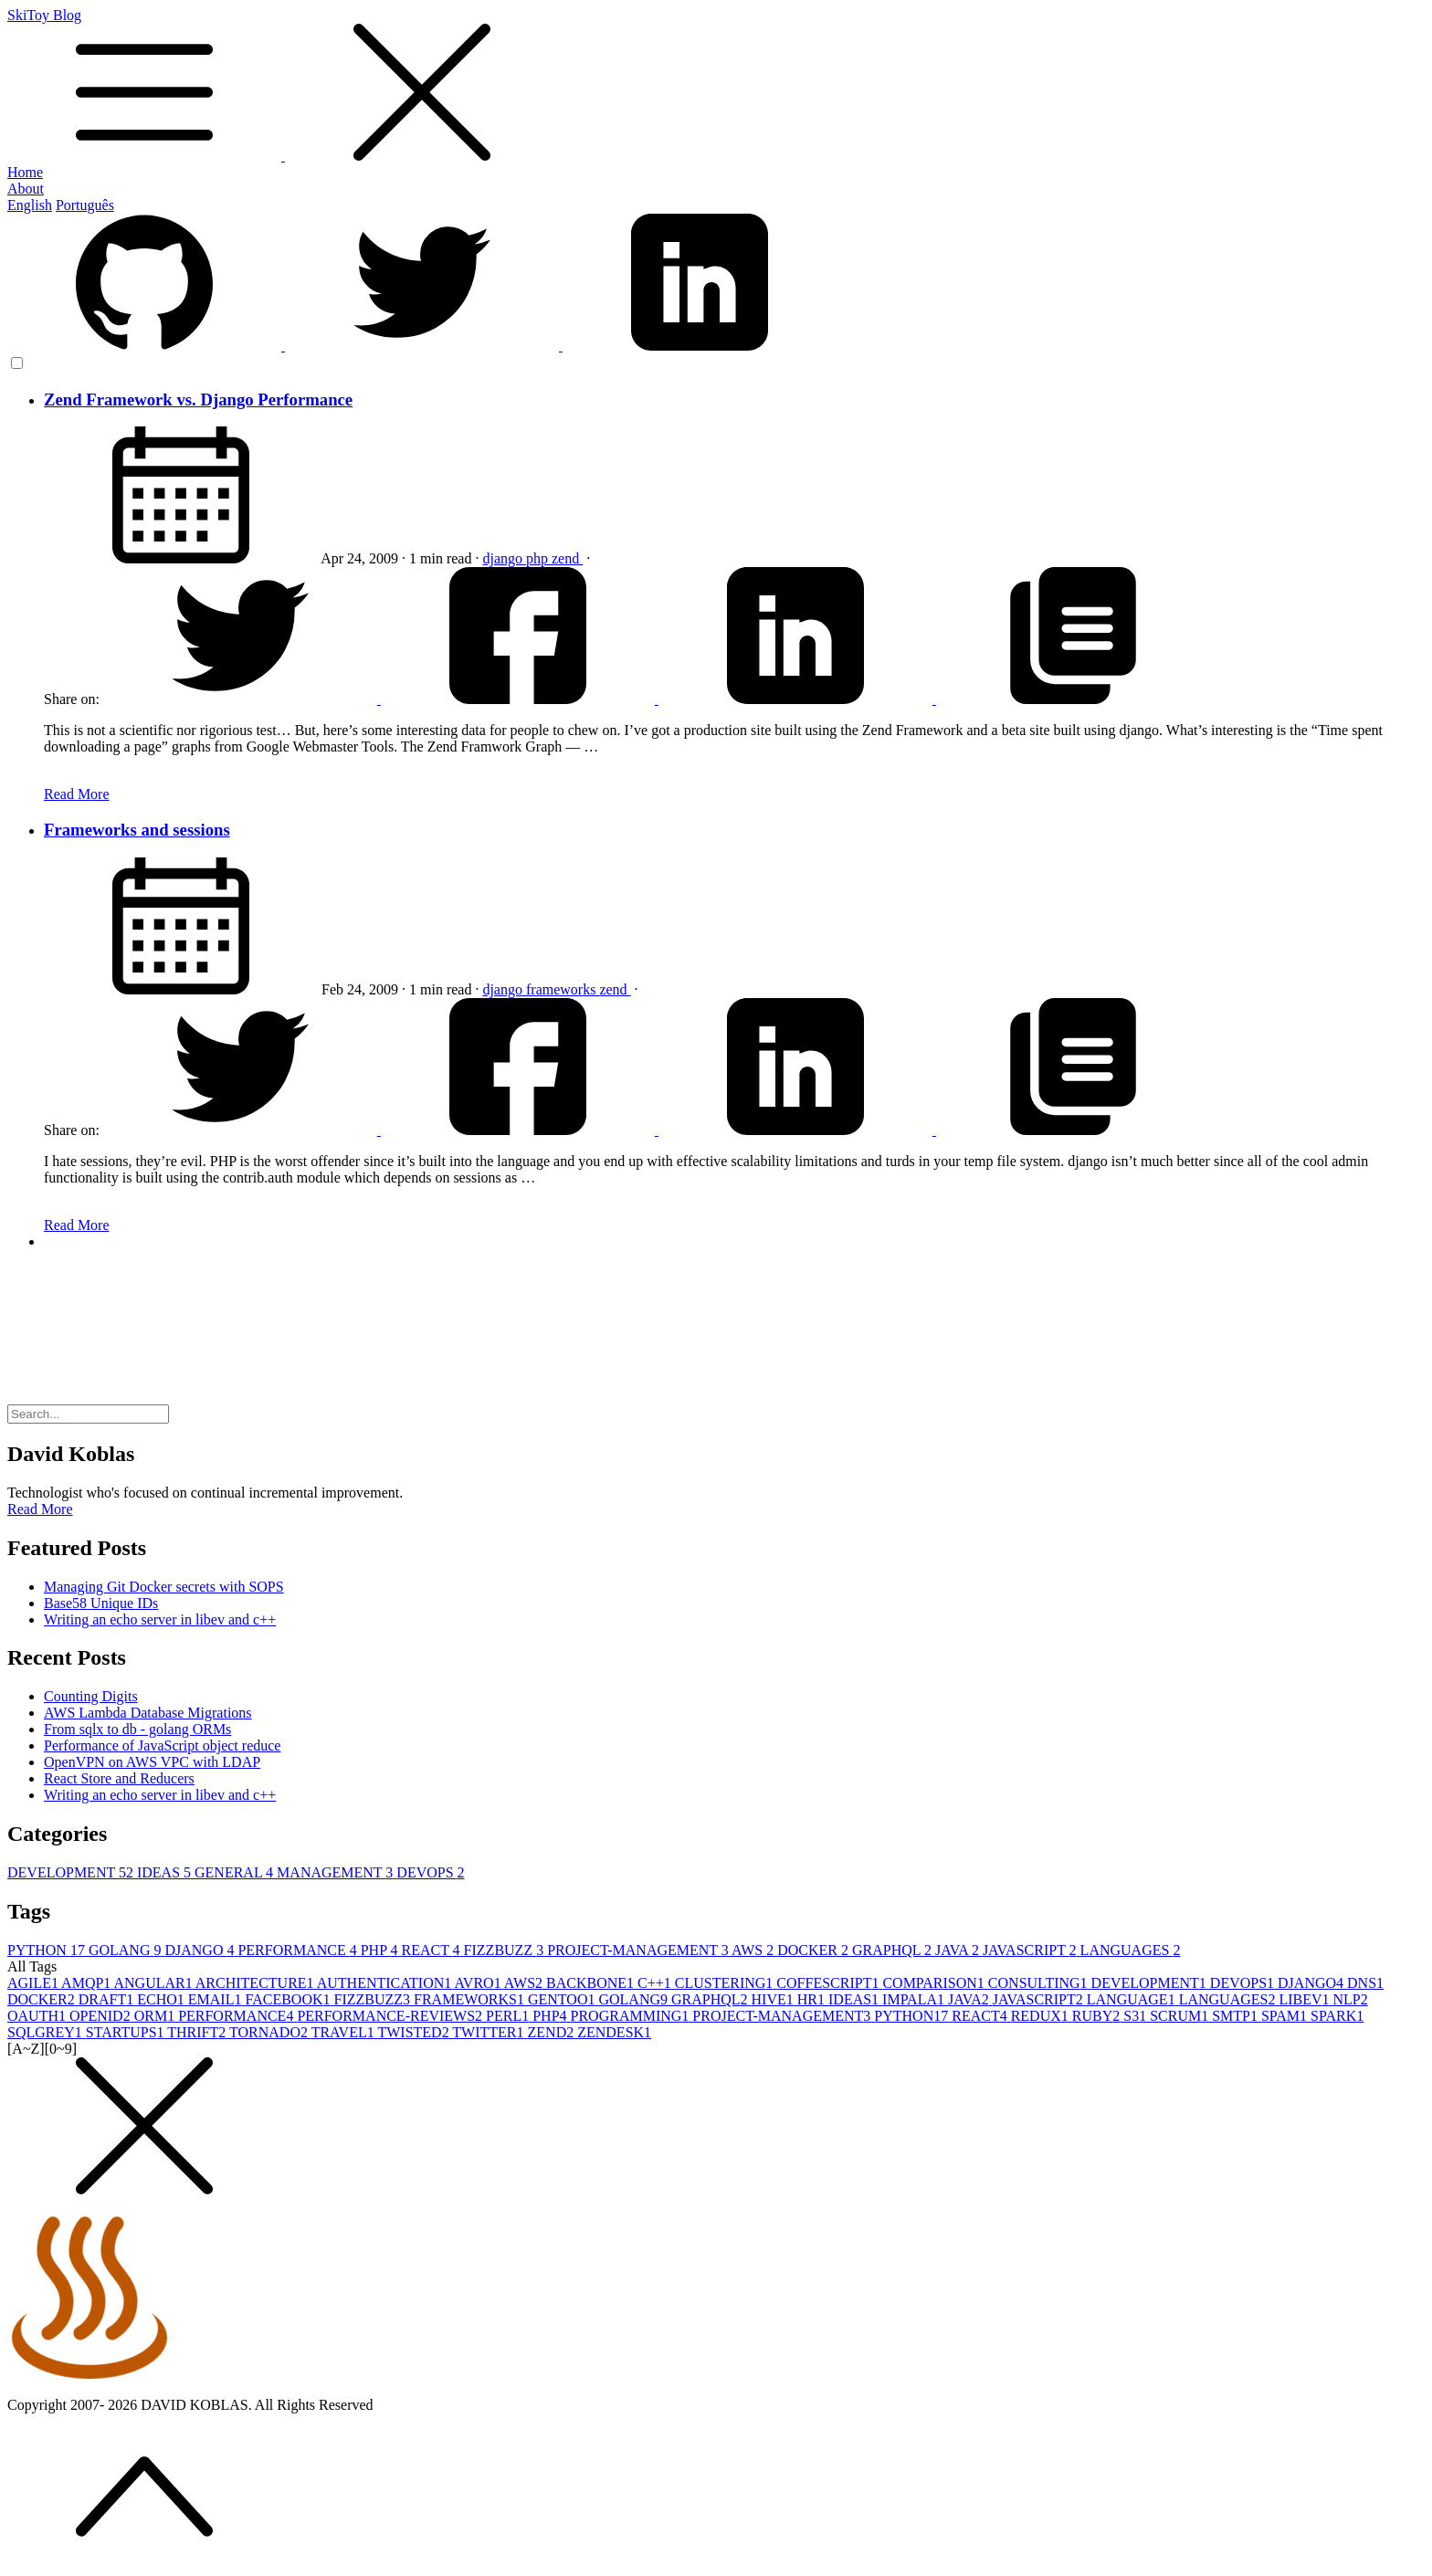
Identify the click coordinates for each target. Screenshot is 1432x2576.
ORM (156, 2016)
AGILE (34, 1983)
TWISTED (414, 2032)
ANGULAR (154, 1983)
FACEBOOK (289, 1999)
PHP (381, 1950)
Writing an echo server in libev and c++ (160, 1619)
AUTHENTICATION (386, 1983)
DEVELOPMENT (72, 1872)
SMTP (1236, 2016)
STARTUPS (127, 2032)
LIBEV (1305, 1999)
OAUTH (38, 2016)
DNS (1365, 1983)
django (504, 558)
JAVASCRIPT (1031, 1950)
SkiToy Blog (716, 85)
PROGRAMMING (632, 2016)
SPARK (1337, 2016)
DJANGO (200, 1950)
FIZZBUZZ (506, 1950)
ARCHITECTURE (256, 1983)
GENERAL (236, 1872)
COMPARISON (934, 1983)
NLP (1350, 1999)
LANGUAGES (1130, 1950)
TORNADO (270, 2032)
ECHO (162, 1999)
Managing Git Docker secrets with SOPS (164, 1586)
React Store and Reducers (119, 1778)
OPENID (101, 2016)
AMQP (87, 1983)
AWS (754, 1950)
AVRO (478, 1983)
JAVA (959, 1950)
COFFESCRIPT (829, 1983)
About (25, 188)
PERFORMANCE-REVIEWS (391, 2016)
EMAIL (217, 1999)
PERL (509, 2016)
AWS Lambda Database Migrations (148, 1712)
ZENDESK (614, 2032)
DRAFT (108, 1999)
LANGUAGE (1133, 1999)
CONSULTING (1039, 1983)
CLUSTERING (726, 1983)
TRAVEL (344, 2032)
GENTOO (563, 1999)
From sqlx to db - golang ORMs (137, 1729)
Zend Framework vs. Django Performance (198, 399)
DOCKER (814, 1950)
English (29, 205)
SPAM (1286, 2016)
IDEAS (166, 1872)
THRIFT (198, 2032)
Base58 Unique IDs (101, 1603)
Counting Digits (91, 1696)
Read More (77, 794)
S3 (1136, 2016)
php (539, 558)
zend (567, 558)
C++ (656, 1983)
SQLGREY (46, 2032)
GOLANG (127, 1950)
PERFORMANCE (298, 1950)
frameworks (562, 989)
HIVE (774, 1999)
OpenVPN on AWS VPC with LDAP (152, 1762)
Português (85, 205)
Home (25, 172)
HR (812, 1999)
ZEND (553, 2032)
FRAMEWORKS (471, 1999)
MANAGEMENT (336, 1872)
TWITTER (489, 2032)
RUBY (1097, 2016)
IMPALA (915, 1999)
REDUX (1041, 2016)
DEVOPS (430, 1872)
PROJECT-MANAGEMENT (639, 1950)
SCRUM (1181, 2016)
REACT (432, 1950)
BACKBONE (591, 1983)
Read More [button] (40, 1509)
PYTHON (48, 1950)
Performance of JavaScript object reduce (162, 1745)
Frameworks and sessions (137, 829)
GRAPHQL (893, 1950)
